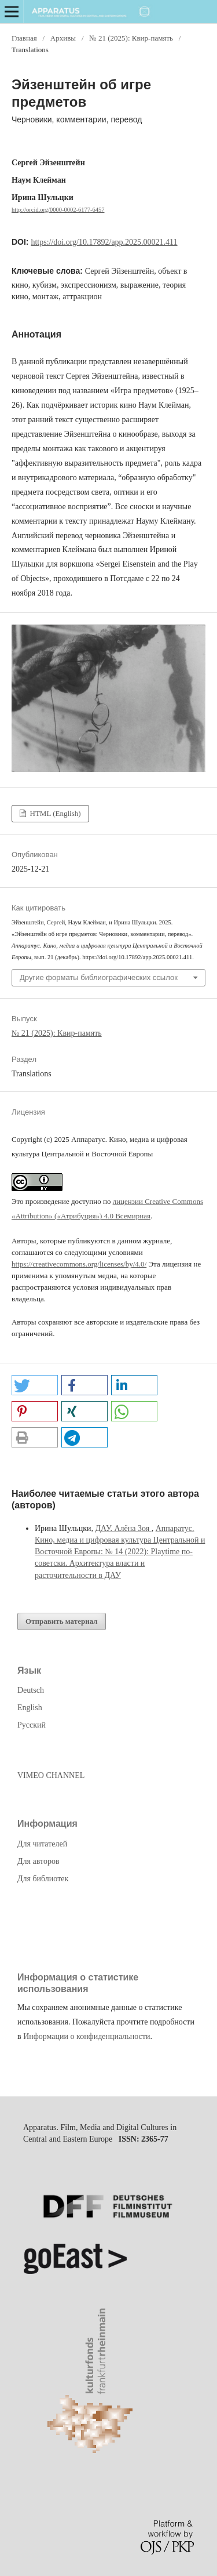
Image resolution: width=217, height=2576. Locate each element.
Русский (31, 1725)
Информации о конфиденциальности (86, 2036)
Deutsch (30, 1690)
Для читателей (42, 1844)
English (29, 1707)
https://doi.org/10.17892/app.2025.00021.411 (104, 242)
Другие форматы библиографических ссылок (99, 977)
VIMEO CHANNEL (50, 1775)
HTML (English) (54, 813)
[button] (35, 1385)
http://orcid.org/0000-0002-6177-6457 (58, 209)
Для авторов (38, 1861)
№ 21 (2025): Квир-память (131, 38)
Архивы (63, 38)
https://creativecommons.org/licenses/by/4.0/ (79, 1264)
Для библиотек (42, 1878)
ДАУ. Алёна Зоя (123, 1528)
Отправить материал (61, 1621)
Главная (24, 38)
